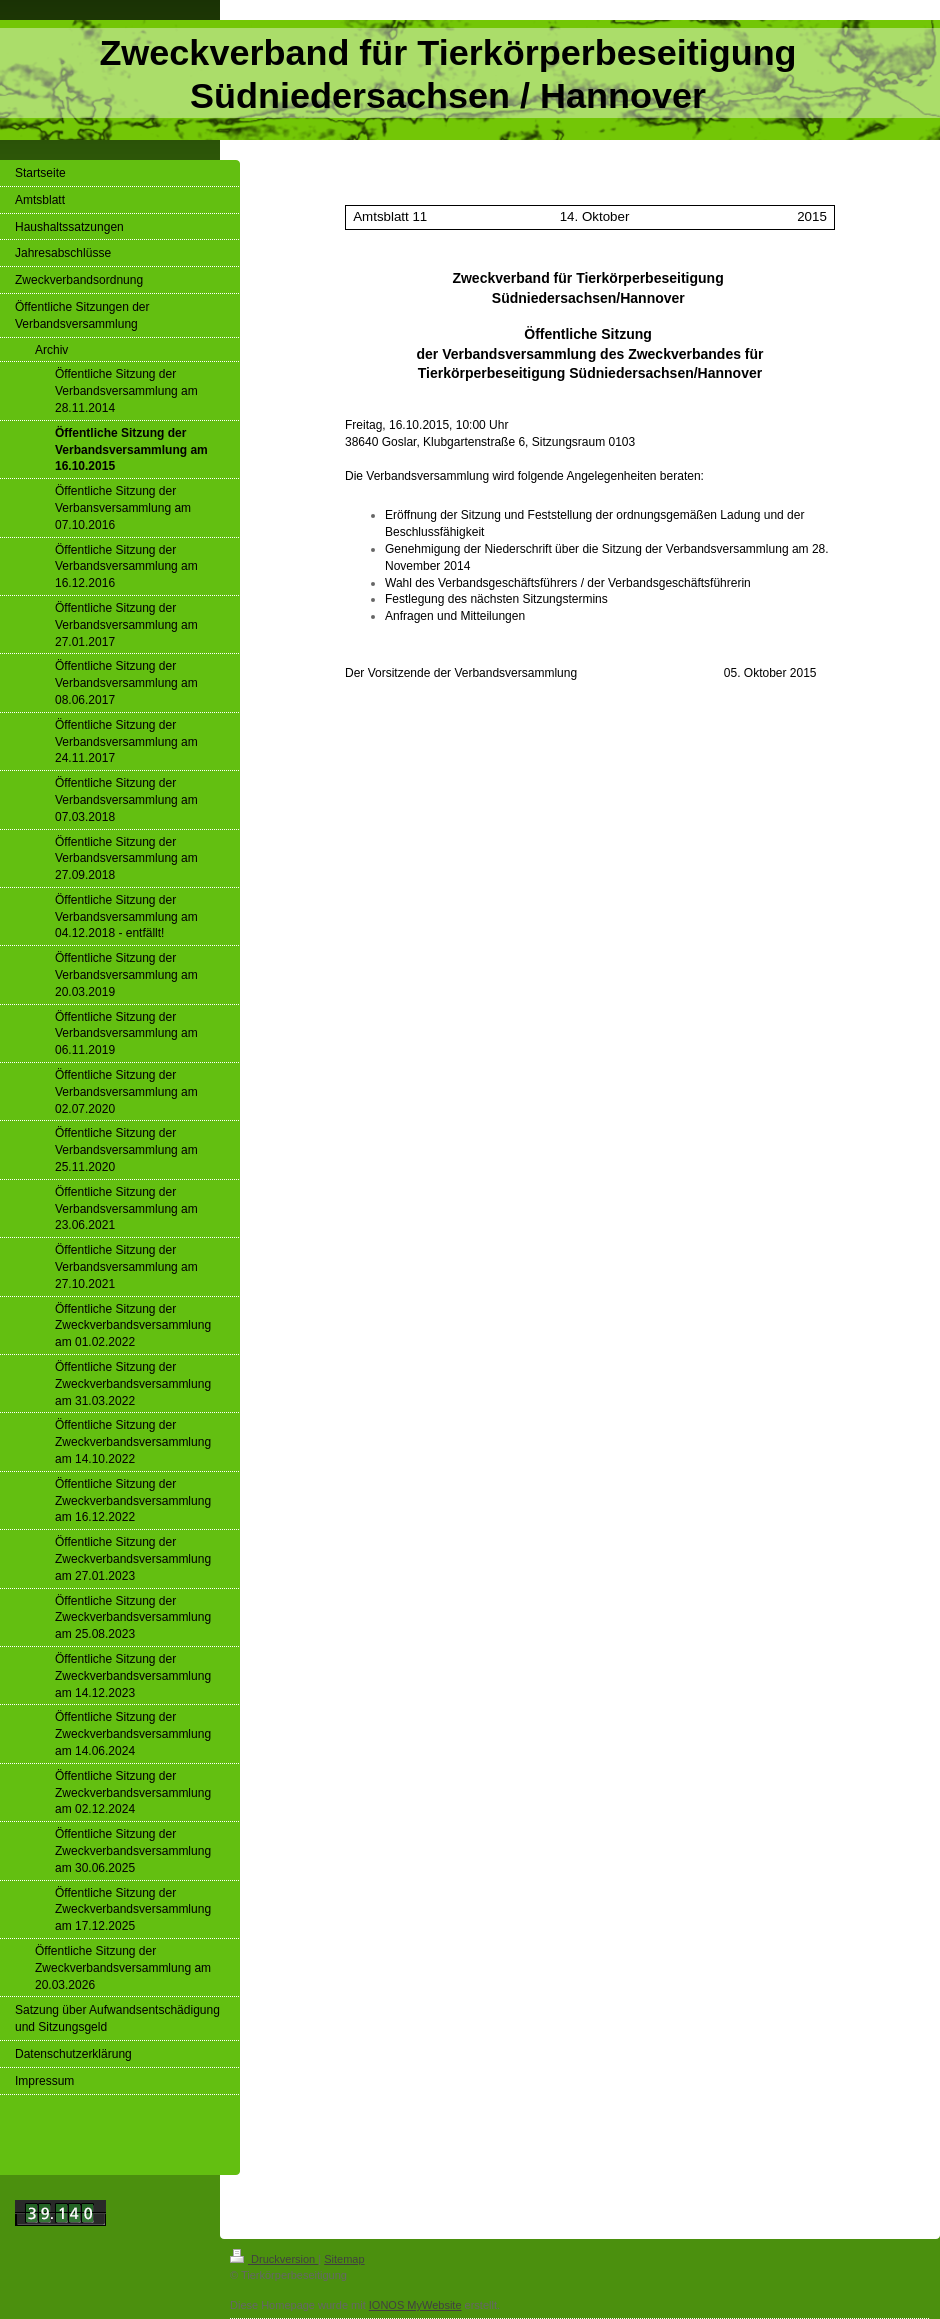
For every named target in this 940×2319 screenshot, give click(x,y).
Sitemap (344, 2259)
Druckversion (274, 2259)
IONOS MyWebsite (415, 2305)
